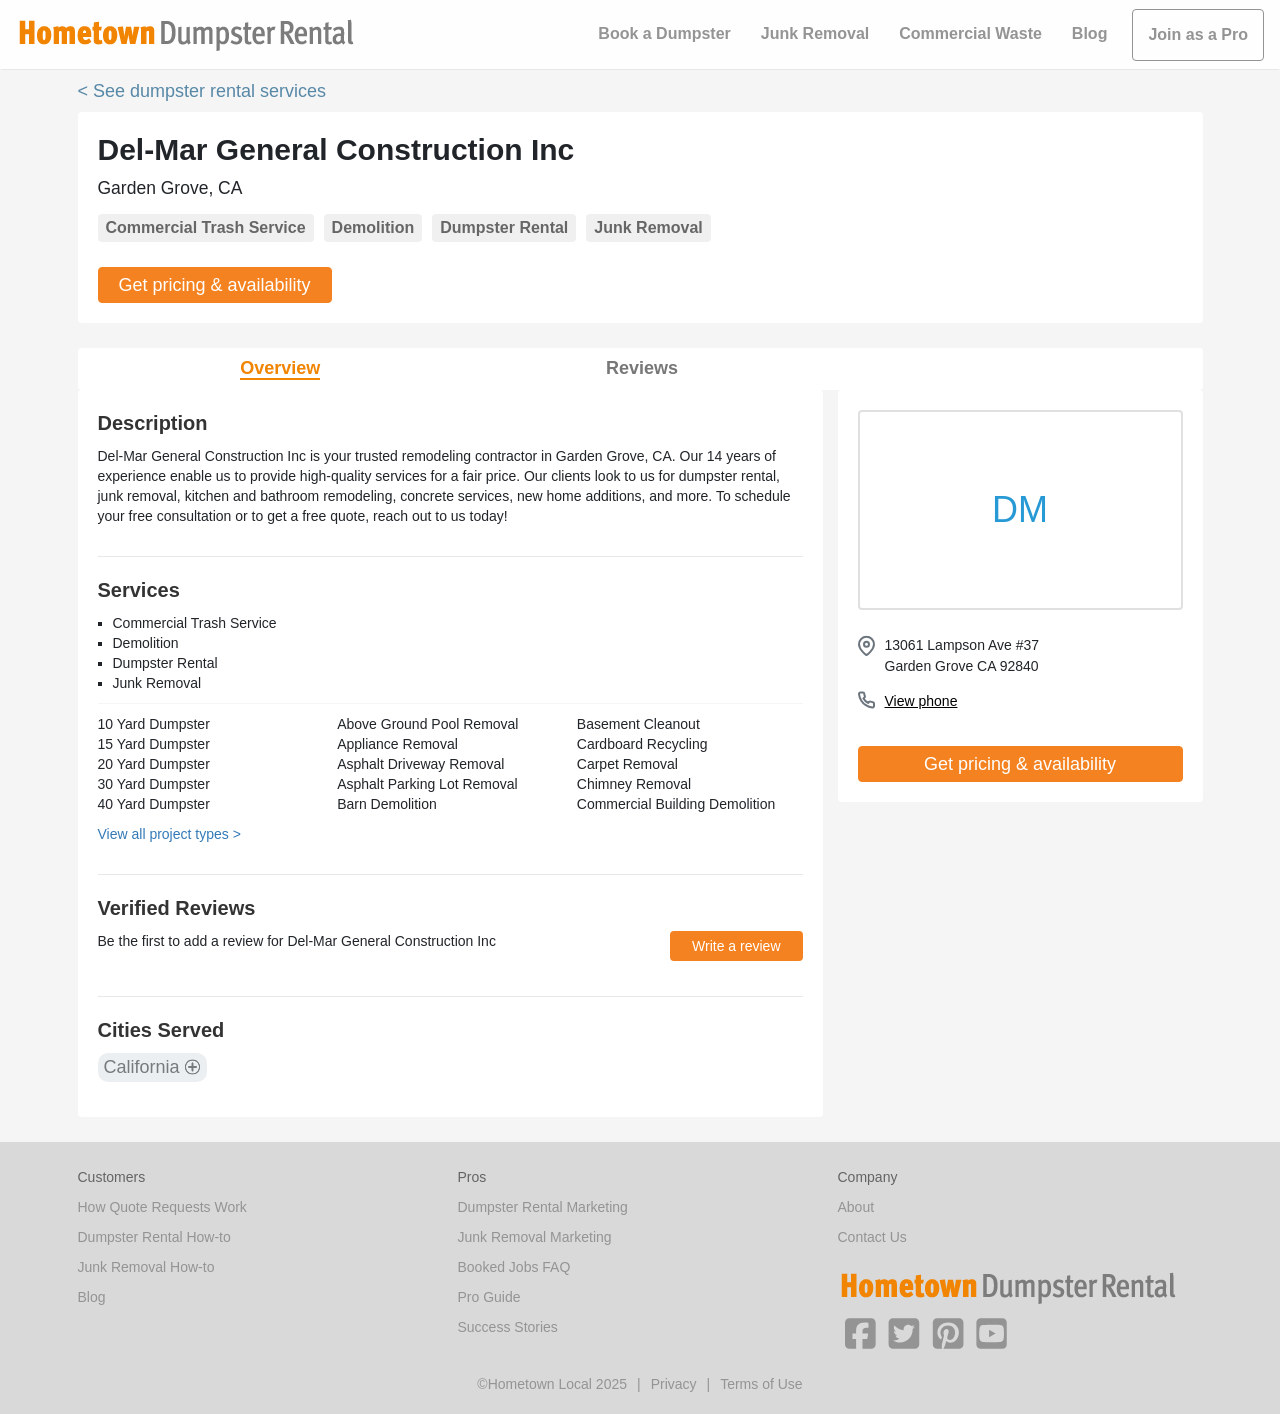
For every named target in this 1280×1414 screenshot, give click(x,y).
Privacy (674, 1384)
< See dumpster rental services (202, 91)
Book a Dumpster (664, 33)
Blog (1090, 33)
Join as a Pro (1198, 34)
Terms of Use (761, 1384)
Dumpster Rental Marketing (543, 1207)
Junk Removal (815, 33)
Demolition (373, 227)
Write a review (736, 946)
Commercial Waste (970, 33)
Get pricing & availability (215, 285)
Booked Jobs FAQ (514, 1267)
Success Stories (508, 1327)
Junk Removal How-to (146, 1267)
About (856, 1207)
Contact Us (872, 1237)
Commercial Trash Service (206, 227)
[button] (860, 1332)
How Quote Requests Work (162, 1207)
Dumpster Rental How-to (154, 1237)
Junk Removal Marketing (535, 1237)
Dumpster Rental (504, 227)
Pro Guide (489, 1297)
